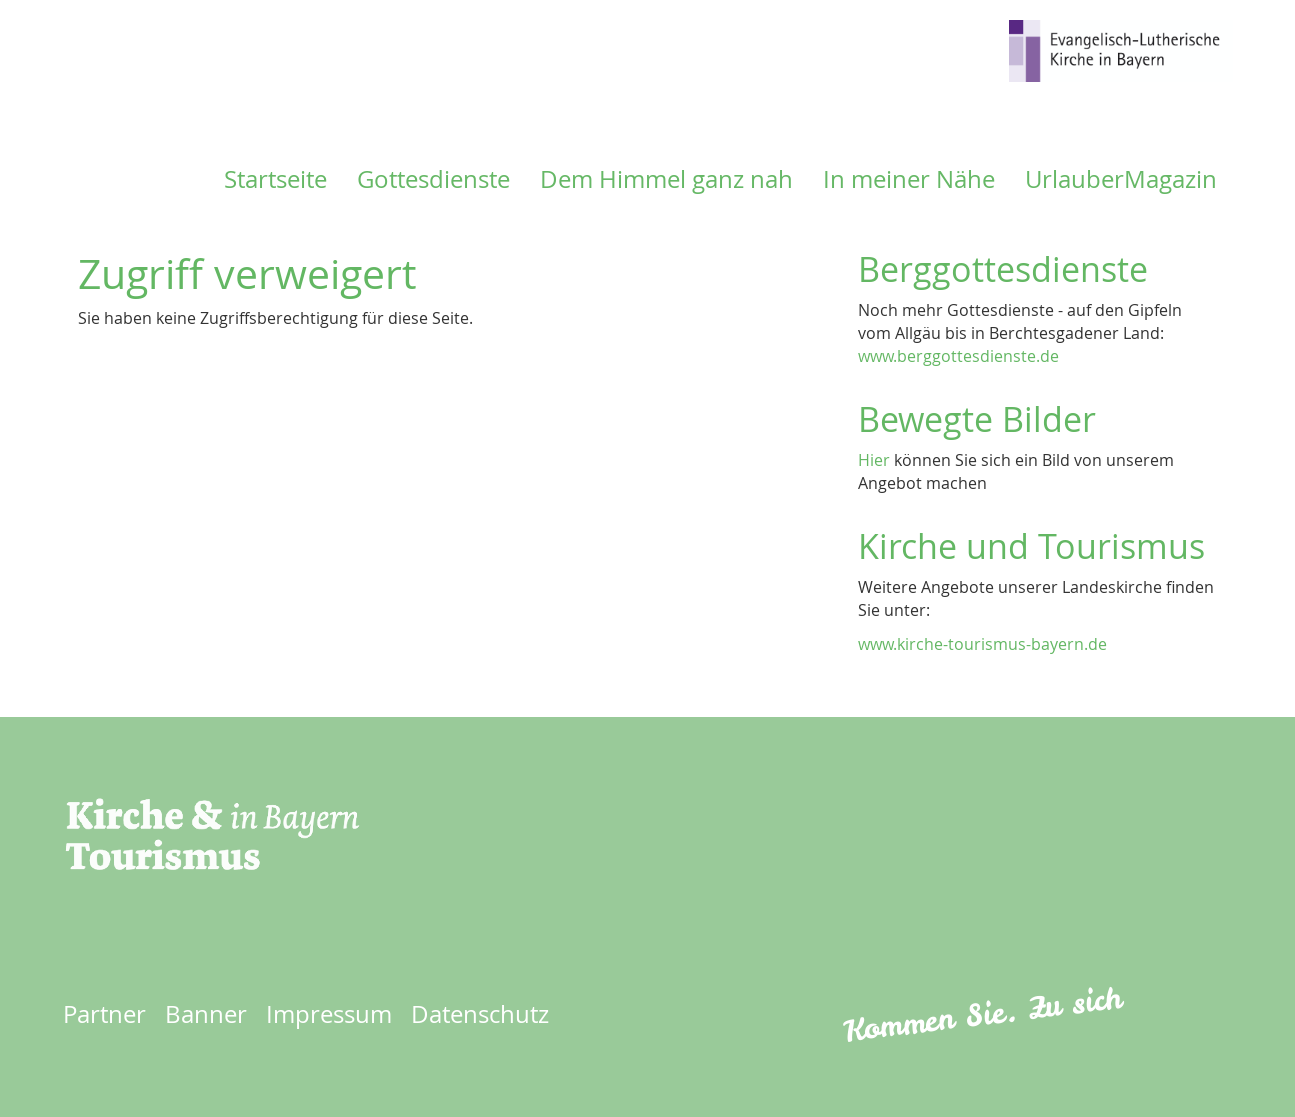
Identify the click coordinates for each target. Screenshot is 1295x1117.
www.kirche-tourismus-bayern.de (982, 644)
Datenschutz (480, 1014)
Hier (874, 460)
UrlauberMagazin (1121, 179)
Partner (104, 1014)
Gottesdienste (433, 179)
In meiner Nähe (909, 179)
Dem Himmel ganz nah (666, 179)
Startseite (275, 179)
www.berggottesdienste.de (958, 356)
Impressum (329, 1014)
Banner (206, 1014)
